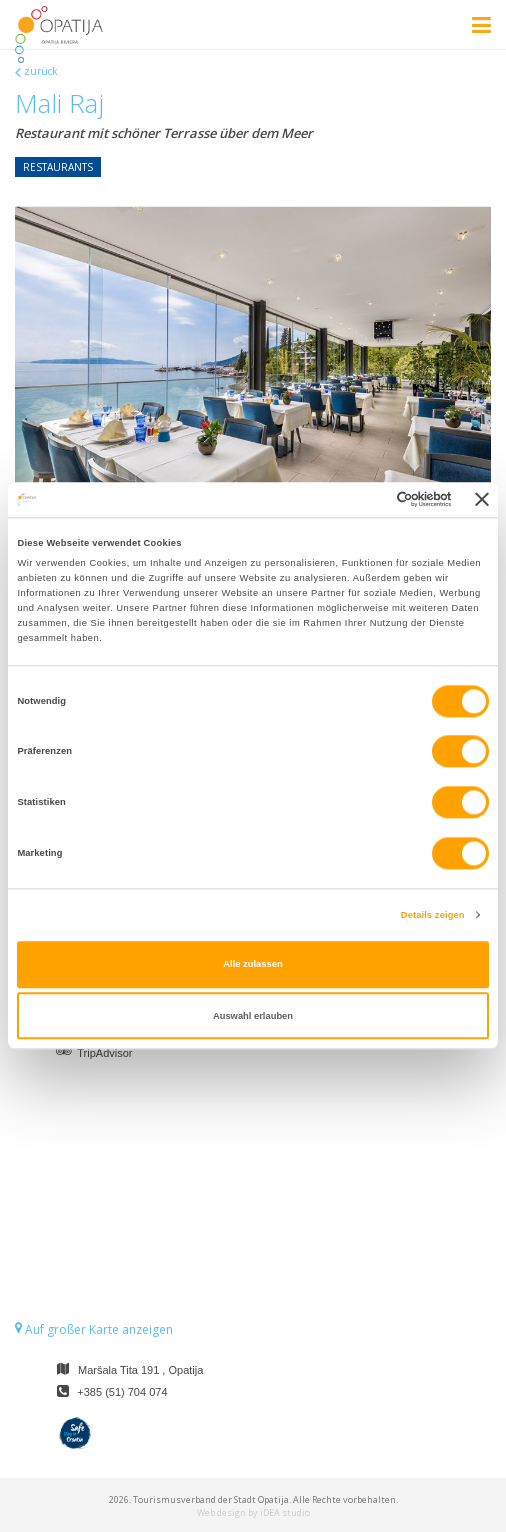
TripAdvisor (104, 1053)
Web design (221, 1512)
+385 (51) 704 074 (122, 1392)
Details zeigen (433, 915)
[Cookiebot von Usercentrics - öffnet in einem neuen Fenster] (364, 500)
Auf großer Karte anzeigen (94, 1329)
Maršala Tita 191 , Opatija (140, 1370)
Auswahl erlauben (253, 1016)
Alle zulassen (252, 964)
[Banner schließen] (482, 500)
